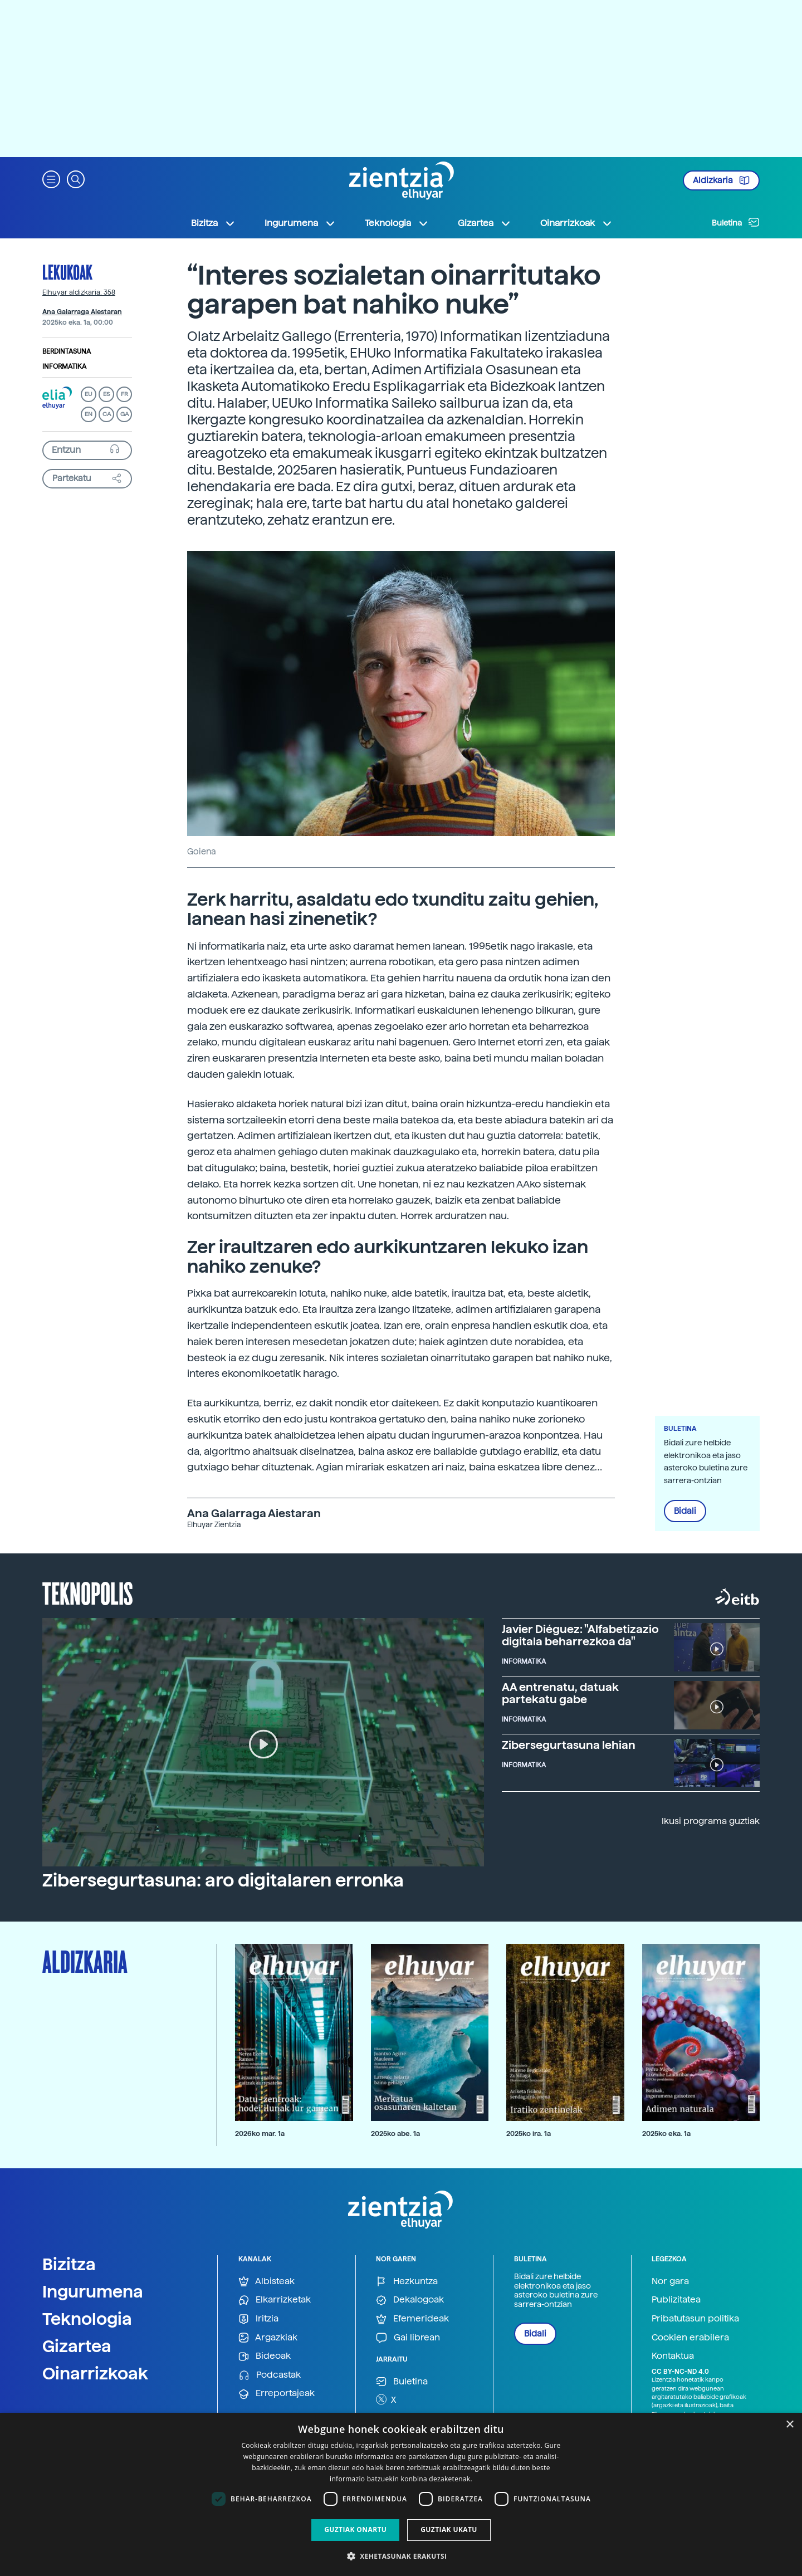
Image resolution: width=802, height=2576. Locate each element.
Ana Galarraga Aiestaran (82, 312)
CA (106, 414)
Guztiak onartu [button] (355, 2529)
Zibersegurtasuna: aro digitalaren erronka (223, 1880)
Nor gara (670, 2281)
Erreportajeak (276, 2393)
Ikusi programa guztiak (711, 1821)
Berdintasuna (66, 351)
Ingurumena (92, 2291)
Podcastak (269, 2375)
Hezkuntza (407, 2281)
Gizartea (76, 2346)
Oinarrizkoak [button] (576, 223)
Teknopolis (87, 1592)
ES (106, 394)
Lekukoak (67, 271)
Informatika (64, 366)
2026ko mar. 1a (260, 2133)
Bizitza (69, 2264)
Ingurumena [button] (300, 223)
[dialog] (401, 2494)
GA (124, 414)
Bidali (685, 1511)
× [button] (789, 2425)
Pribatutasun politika (695, 2318)
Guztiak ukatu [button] (448, 2529)
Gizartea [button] (484, 223)
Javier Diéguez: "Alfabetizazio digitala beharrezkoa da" (580, 1635)
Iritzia (258, 2319)
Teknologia (87, 2319)
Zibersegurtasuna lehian (568, 1745)
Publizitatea (676, 2299)
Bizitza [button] (213, 223)
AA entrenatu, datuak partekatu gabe (560, 1693)
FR (124, 394)
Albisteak (266, 2281)
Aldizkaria (721, 180)
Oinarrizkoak (95, 2373)
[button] (51, 178)
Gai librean (408, 2338)
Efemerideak (412, 2319)
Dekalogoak (410, 2300)
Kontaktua (673, 2355)
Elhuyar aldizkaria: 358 (78, 292)
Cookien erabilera (690, 2337)
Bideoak (264, 2356)
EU (88, 394)
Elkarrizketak (274, 2300)
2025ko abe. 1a (395, 2133)
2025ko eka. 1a (666, 2133)
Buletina (736, 222)
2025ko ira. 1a (528, 2133)
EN (88, 414)
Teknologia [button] (397, 223)
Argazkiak (267, 2338)
